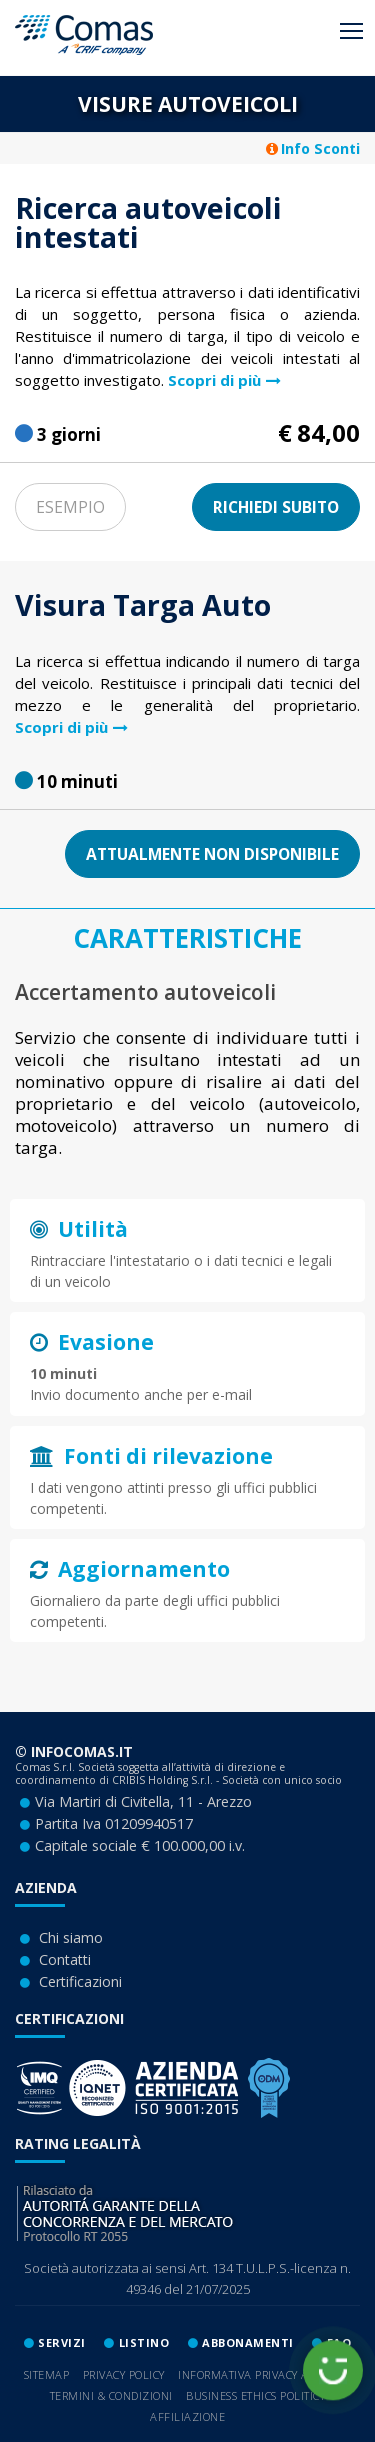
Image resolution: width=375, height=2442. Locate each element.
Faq (339, 2342)
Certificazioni (80, 1981)
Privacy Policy (124, 2374)
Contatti (65, 1959)
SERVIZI (62, 2342)
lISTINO (144, 2342)
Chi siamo (71, 1937)
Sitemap (47, 2374)
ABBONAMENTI (248, 2342)
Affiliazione (187, 2416)
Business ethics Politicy (255, 2395)
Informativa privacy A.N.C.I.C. (264, 2374)
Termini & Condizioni (111, 2395)
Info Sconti (313, 148)
